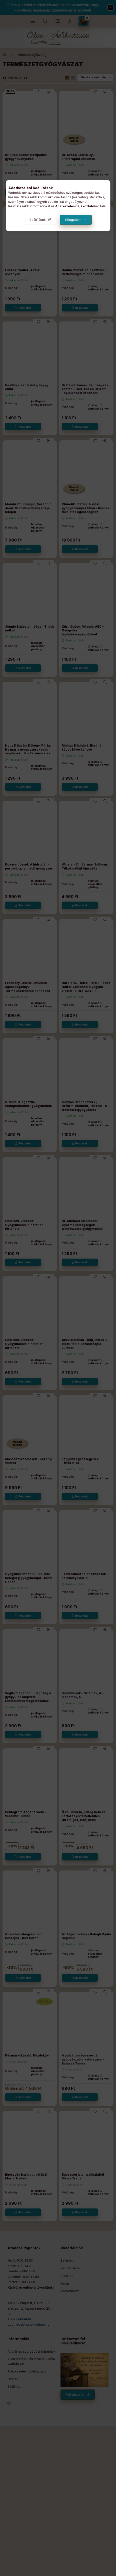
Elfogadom (73, 220)
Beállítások (38, 220)
